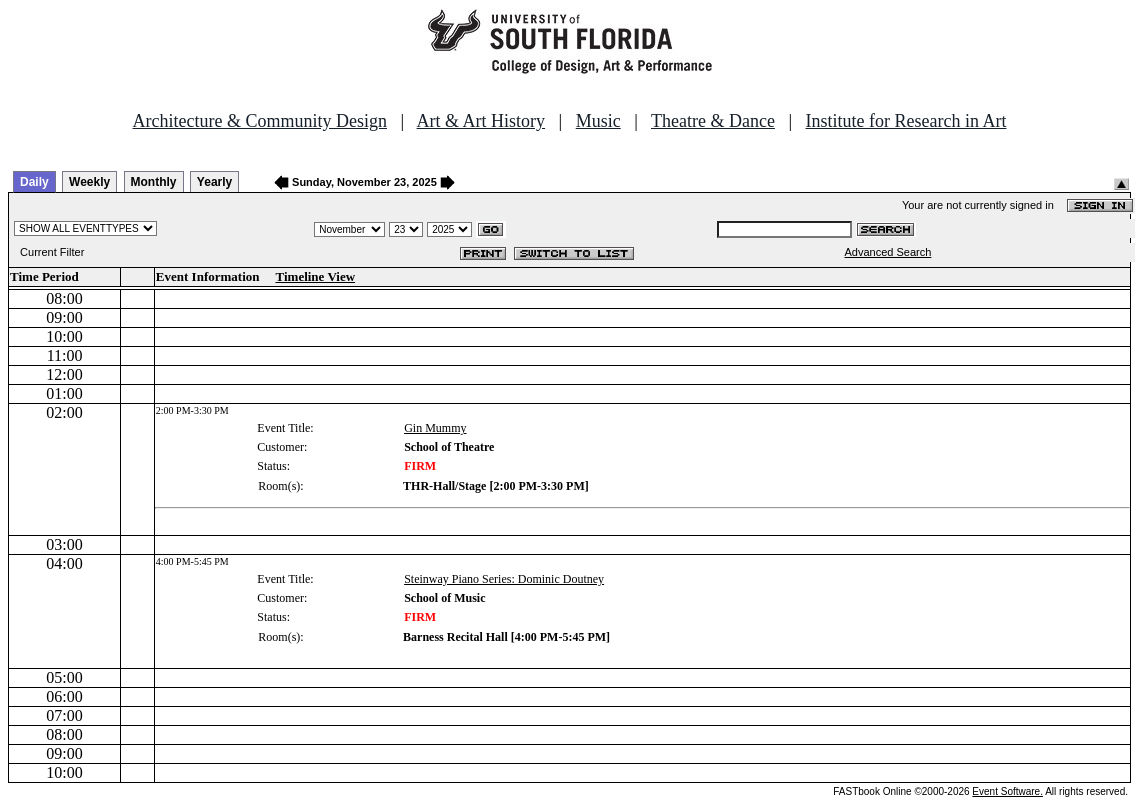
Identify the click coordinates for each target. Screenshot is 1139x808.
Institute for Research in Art (906, 121)
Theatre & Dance (713, 121)
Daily (34, 182)
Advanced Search (888, 252)
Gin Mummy (435, 428)
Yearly (214, 182)
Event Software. (1007, 791)
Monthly (154, 182)
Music (598, 121)
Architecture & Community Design (260, 121)
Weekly (89, 182)
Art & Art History (481, 121)
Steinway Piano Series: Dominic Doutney (504, 579)
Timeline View (316, 276)
